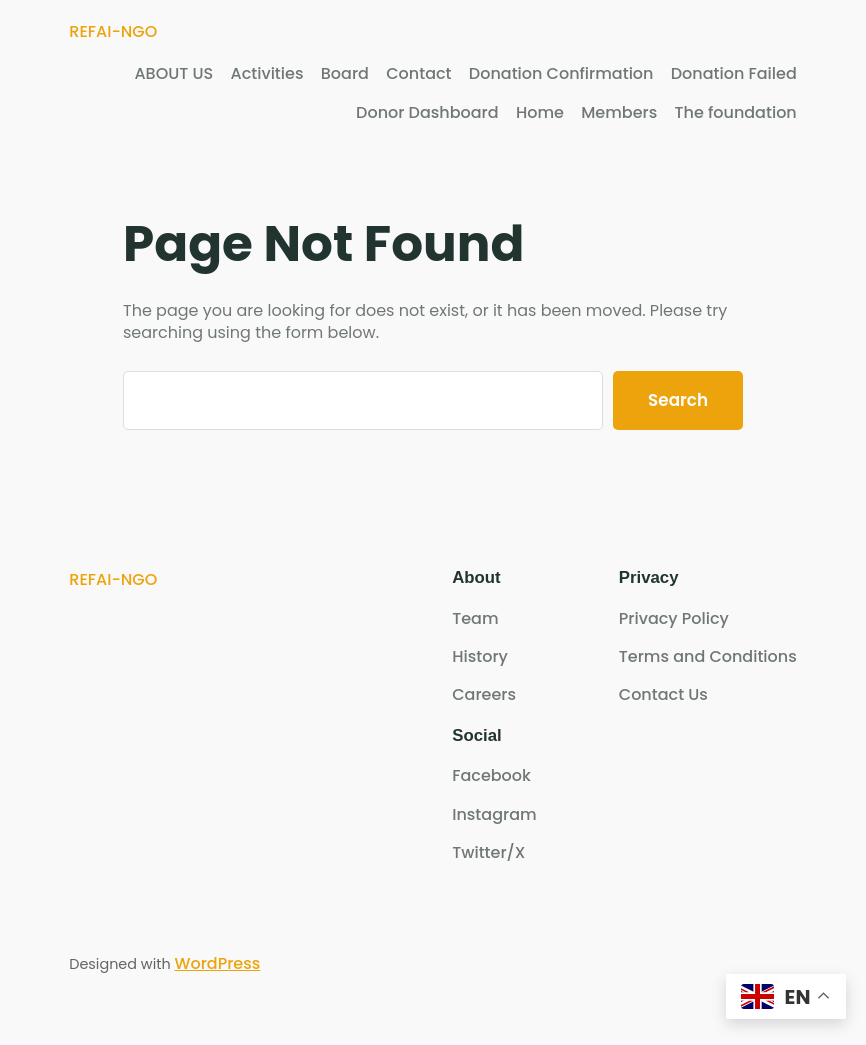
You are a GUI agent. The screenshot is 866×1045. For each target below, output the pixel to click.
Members (619, 113)
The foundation (736, 113)
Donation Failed (734, 74)
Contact (418, 74)
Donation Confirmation (561, 74)
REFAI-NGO (113, 31)
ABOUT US (173, 74)
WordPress (217, 963)
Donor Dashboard (427, 113)
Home (540, 113)
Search (678, 400)
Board (345, 74)
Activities (267, 74)
